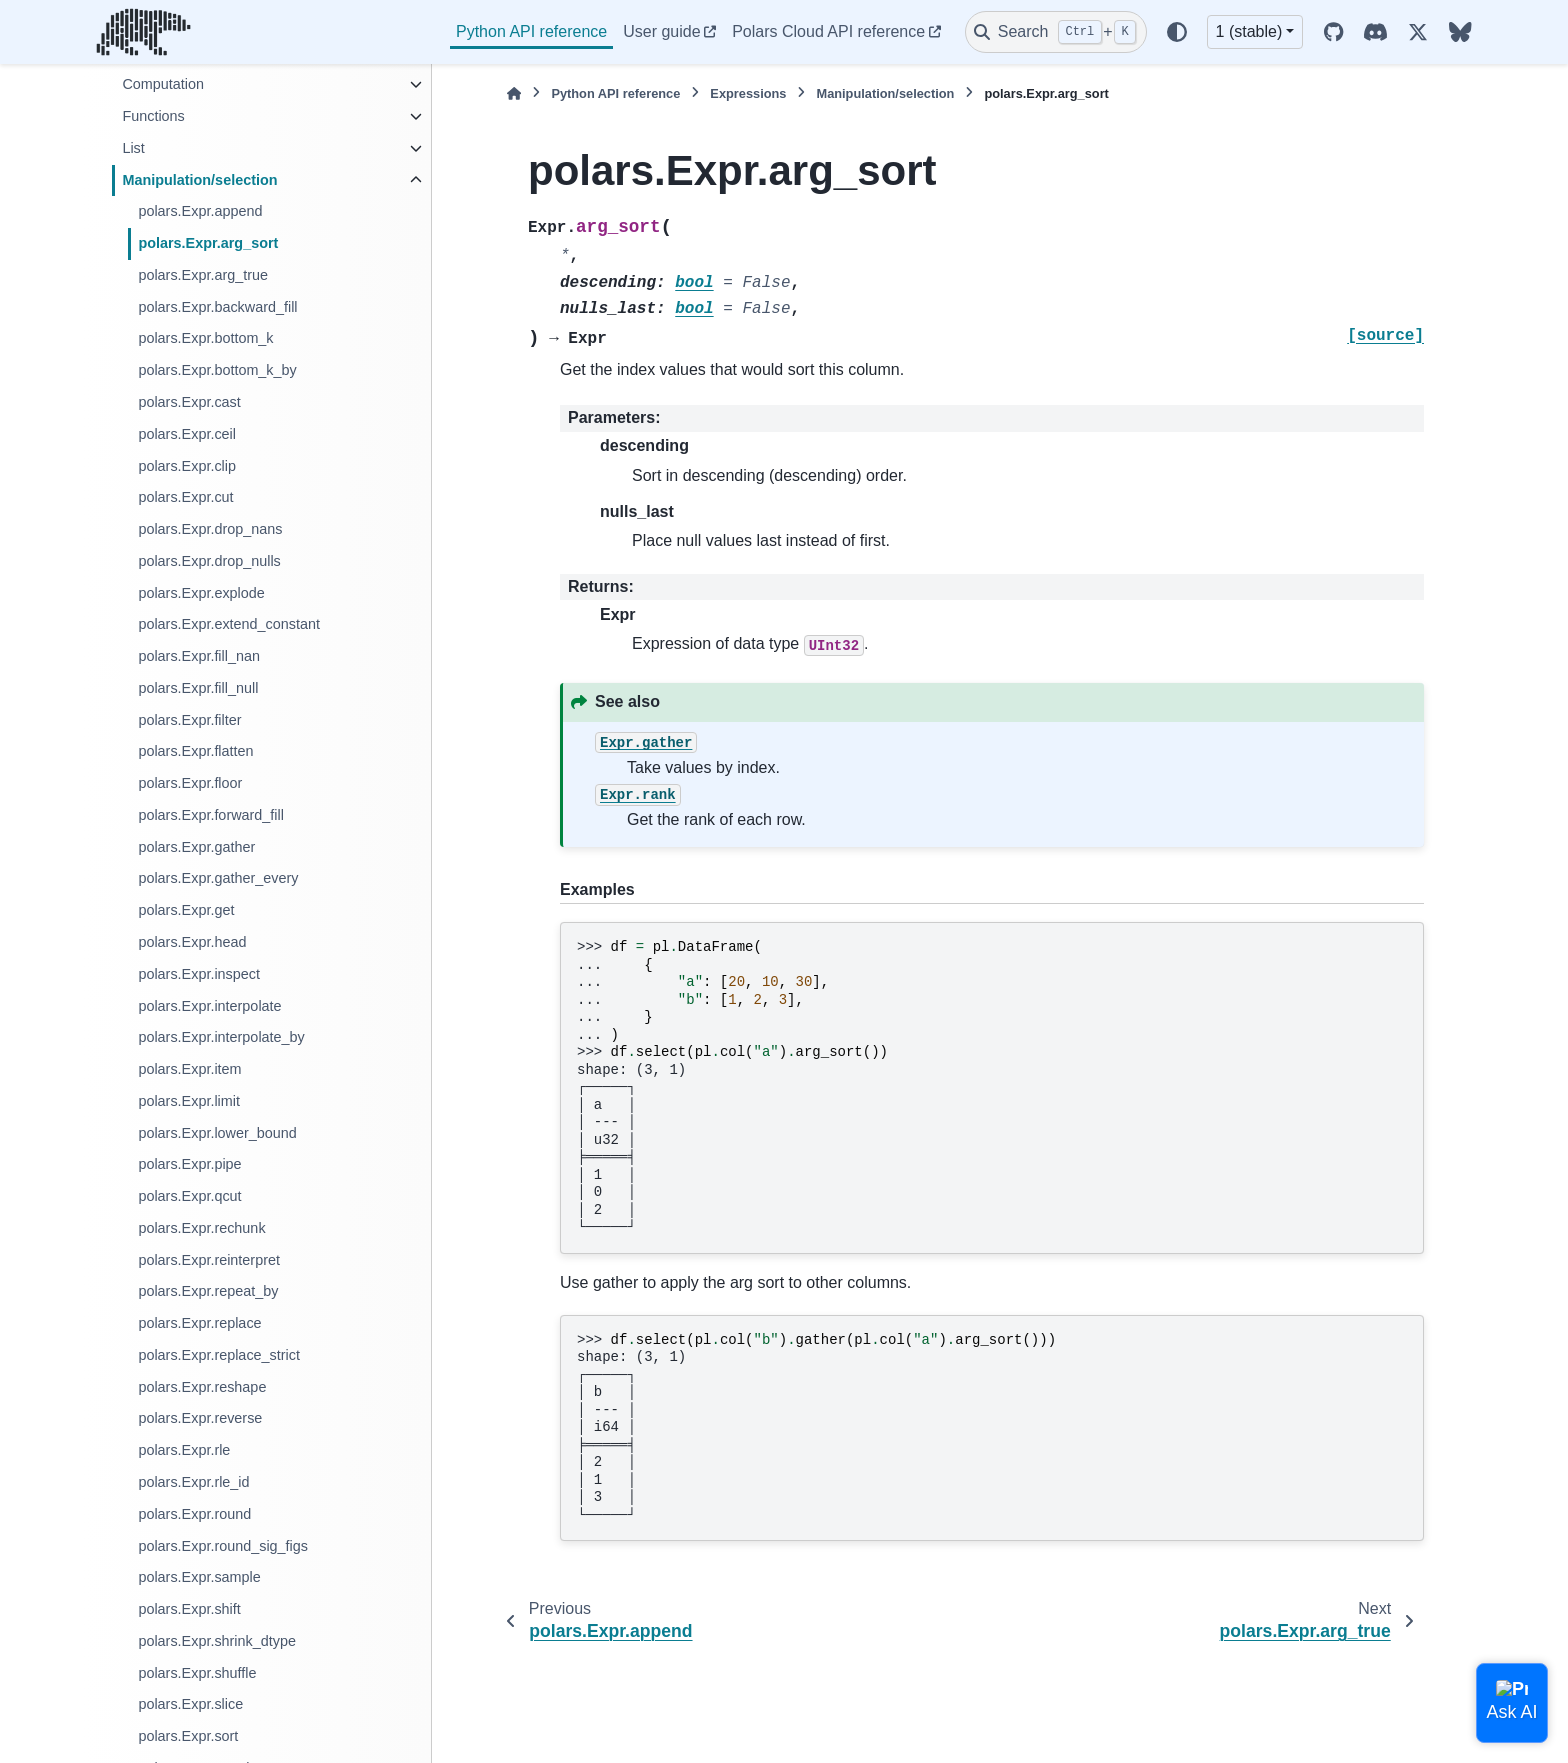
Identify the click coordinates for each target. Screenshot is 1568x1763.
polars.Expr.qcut (189, 1196)
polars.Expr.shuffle (197, 1673)
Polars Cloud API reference (828, 31)
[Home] (514, 93)
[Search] (1056, 32)
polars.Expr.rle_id (193, 1482)
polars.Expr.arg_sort (208, 243)
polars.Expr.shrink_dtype (217, 1641)
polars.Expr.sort (188, 1736)
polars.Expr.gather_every (218, 878)
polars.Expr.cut (185, 497)
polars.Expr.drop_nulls (209, 561)
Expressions (748, 93)
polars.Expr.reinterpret (209, 1260)
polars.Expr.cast (189, 402)
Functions (153, 116)
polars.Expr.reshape (202, 1387)
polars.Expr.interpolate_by (221, 1037)
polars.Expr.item (189, 1069)
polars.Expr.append (200, 211)
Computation (163, 84)
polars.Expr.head (192, 942)
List (133, 148)
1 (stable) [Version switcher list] (1249, 31)
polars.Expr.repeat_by (208, 1291)
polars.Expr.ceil (187, 434)
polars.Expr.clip (187, 466)
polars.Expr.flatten (195, 751)
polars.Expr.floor (190, 783)
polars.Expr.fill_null (198, 688)
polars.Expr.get (186, 910)
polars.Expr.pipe (189, 1164)
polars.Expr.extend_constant (229, 624)
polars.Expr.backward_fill (217, 307)
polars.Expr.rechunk (201, 1228)
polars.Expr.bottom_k (205, 338)
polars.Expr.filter (189, 720)
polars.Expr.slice (190, 1704)
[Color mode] (1177, 32)
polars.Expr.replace (199, 1323)
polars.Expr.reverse (200, 1418)
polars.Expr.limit (189, 1101)
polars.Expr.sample (199, 1577)
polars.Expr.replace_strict (219, 1355)
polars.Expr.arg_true (203, 275)
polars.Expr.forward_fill (211, 815)
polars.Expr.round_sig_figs (223, 1546)
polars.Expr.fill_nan (199, 656)
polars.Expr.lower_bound (217, 1133)
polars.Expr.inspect (199, 974)
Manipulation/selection (199, 180)
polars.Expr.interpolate (209, 1006)
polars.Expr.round (194, 1514)
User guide (661, 31)
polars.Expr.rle (184, 1450)
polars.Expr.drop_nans (210, 529)
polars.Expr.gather (196, 847)
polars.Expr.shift (189, 1609)
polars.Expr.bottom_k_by (217, 370)
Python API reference (531, 31)
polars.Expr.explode (201, 593)
